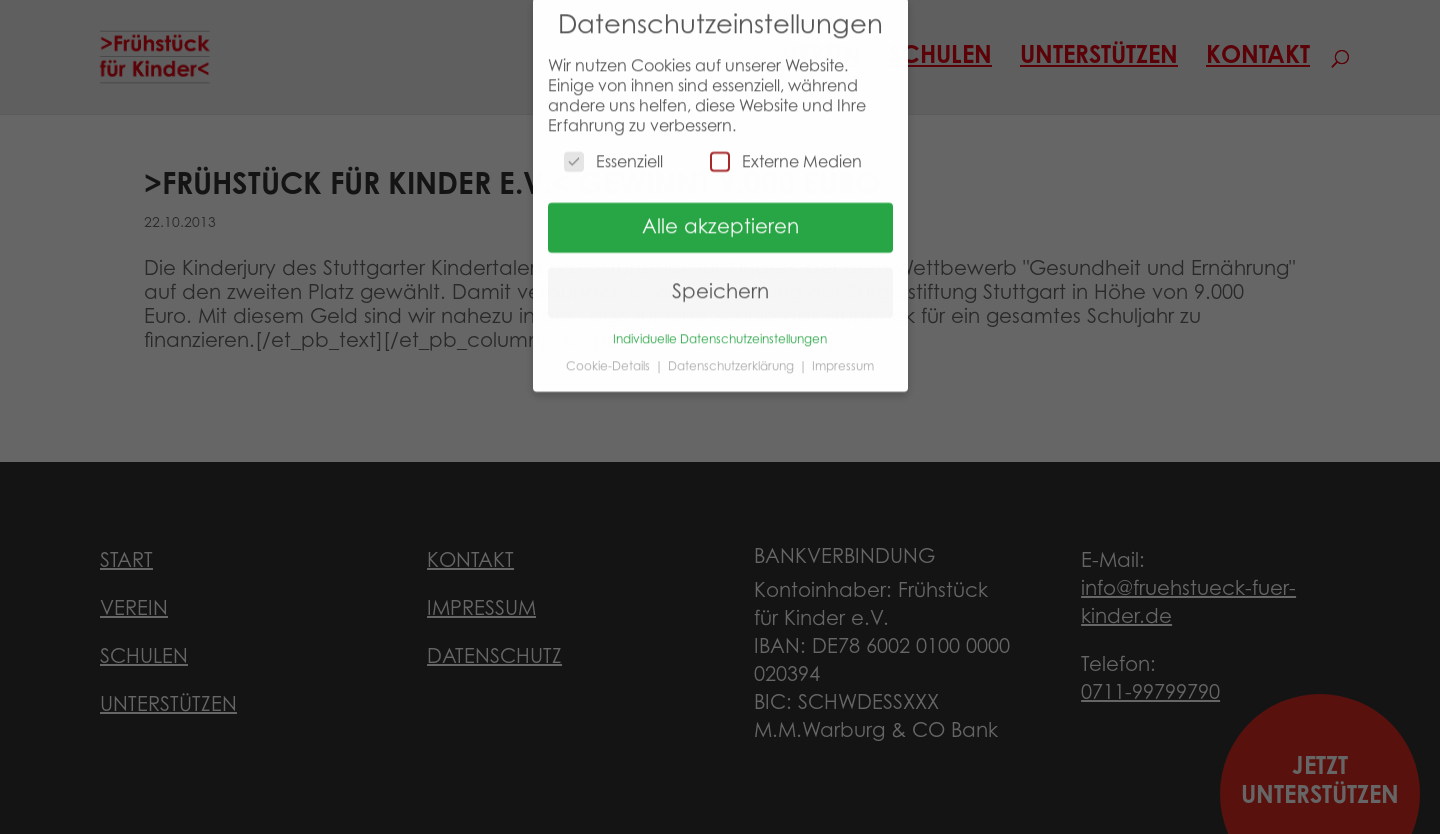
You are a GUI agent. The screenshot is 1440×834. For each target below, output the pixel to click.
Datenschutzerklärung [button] (732, 357)
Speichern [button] (720, 284)
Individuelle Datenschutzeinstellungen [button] (720, 331)
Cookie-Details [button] (609, 357)
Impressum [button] (843, 357)
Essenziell (613, 153)
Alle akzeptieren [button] (720, 219)
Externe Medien (786, 153)
